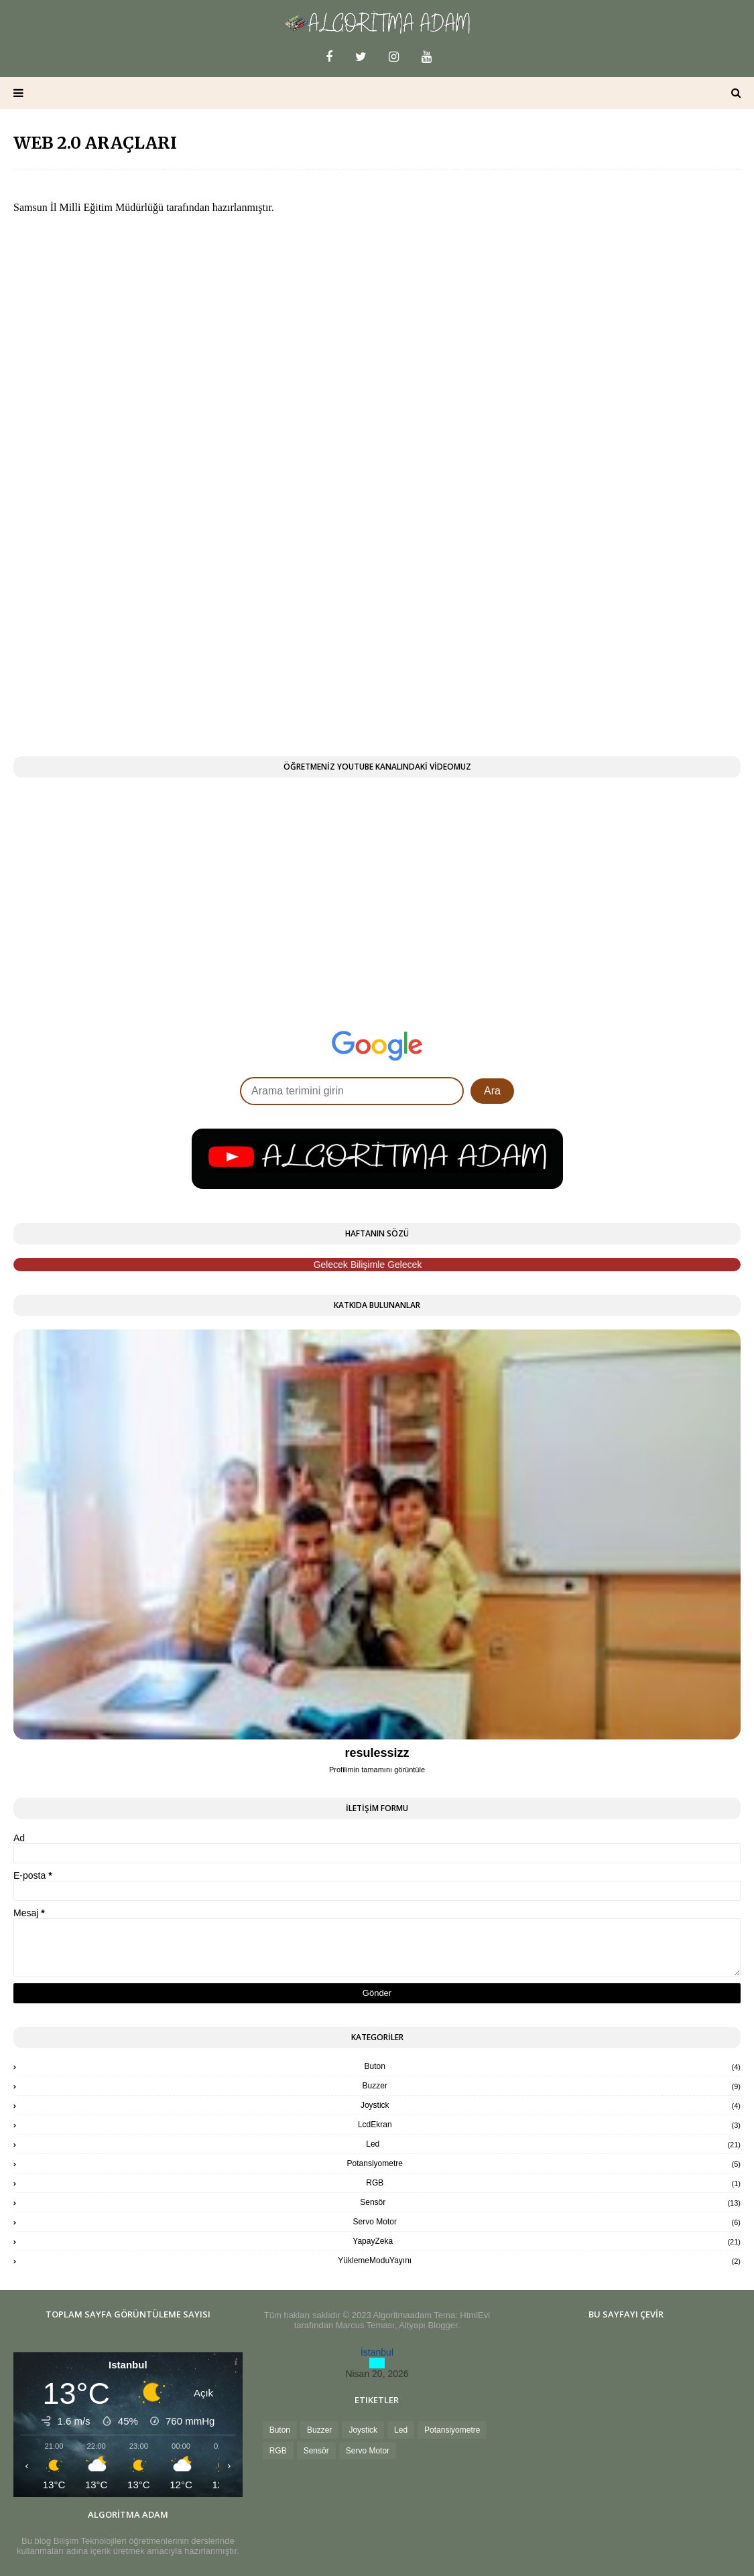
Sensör (550, 2202)
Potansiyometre (544, 2163)
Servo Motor (547, 2221)
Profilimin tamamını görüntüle (377, 1770)
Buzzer (552, 2085)
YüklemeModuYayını (539, 2260)
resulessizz (376, 1753)
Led (553, 2144)
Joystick (551, 2105)
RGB (553, 2183)
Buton (553, 2066)
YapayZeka (547, 2241)
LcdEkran (549, 2124)
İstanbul (377, 2352)
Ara (492, 1090)
